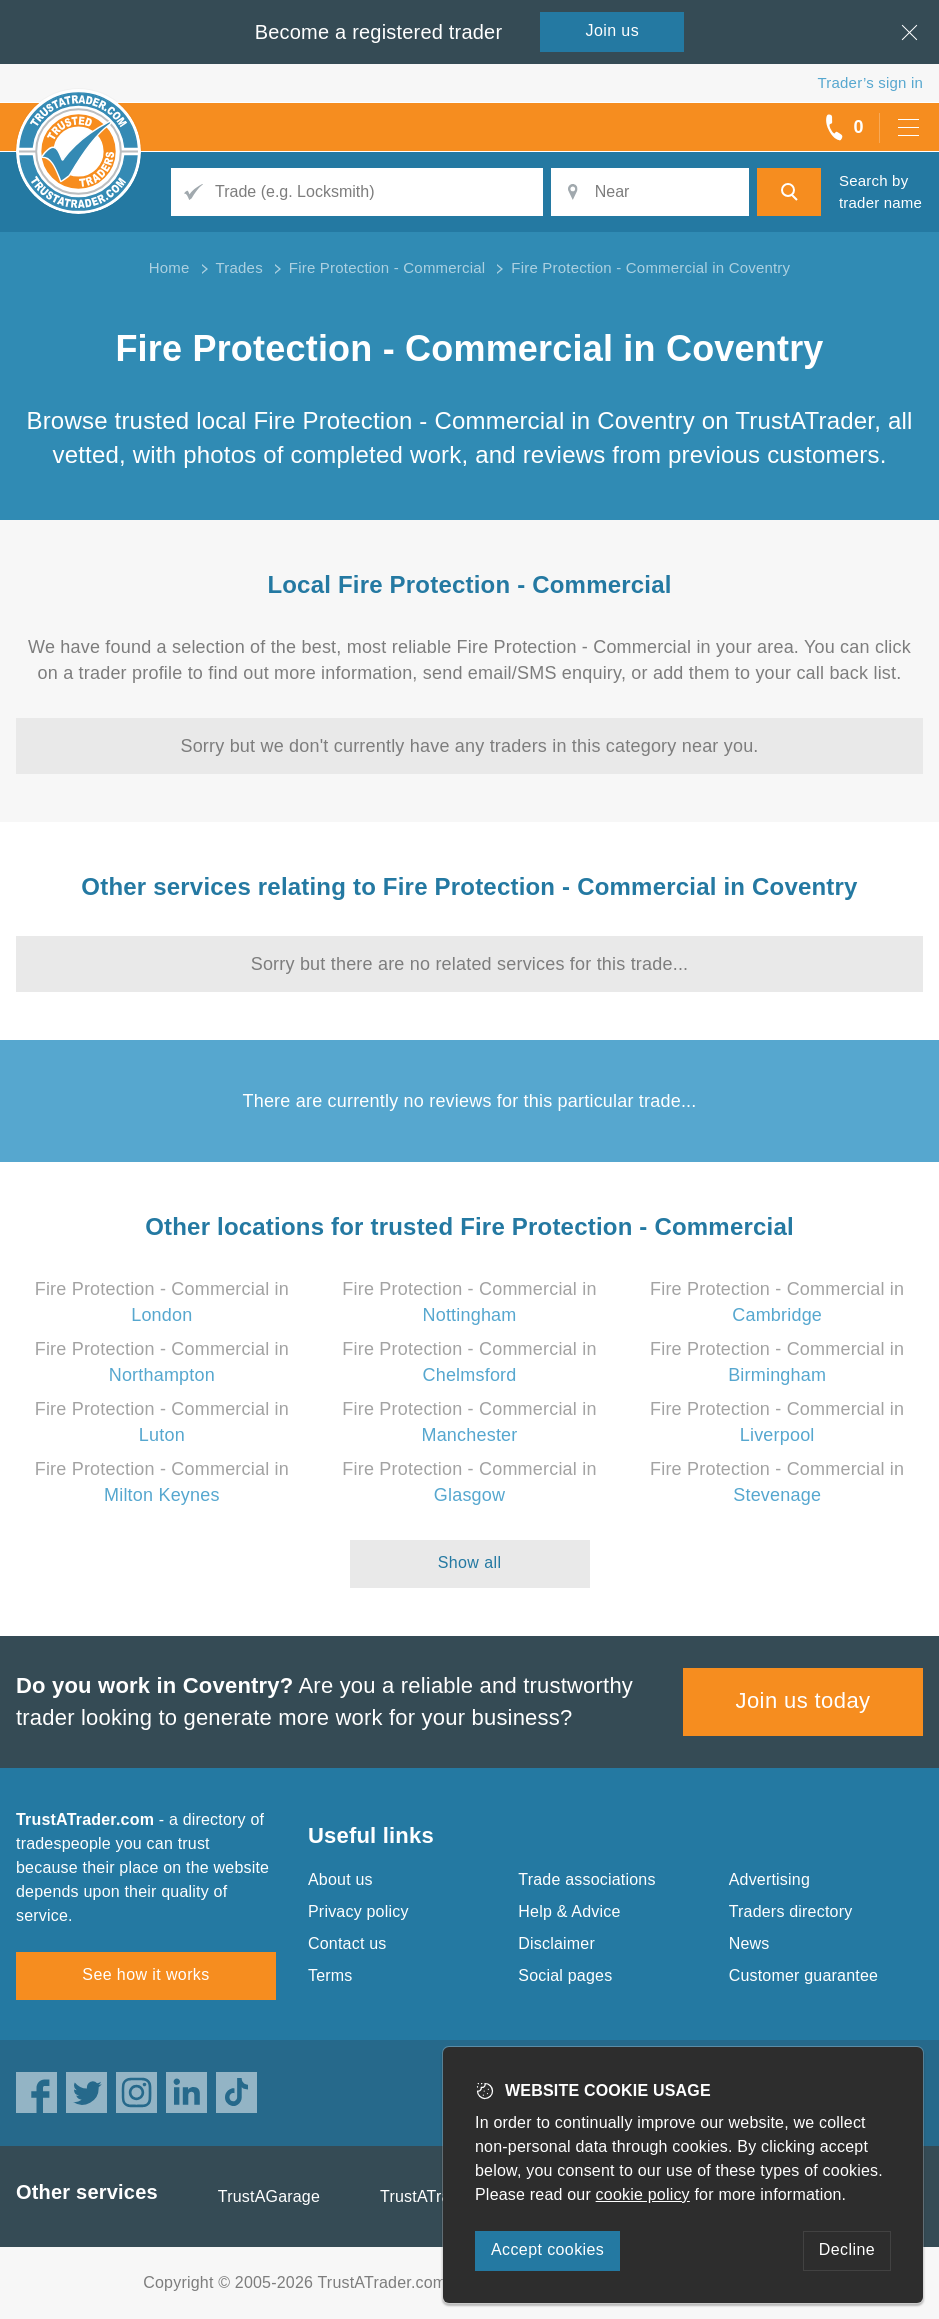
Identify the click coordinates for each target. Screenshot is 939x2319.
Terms (330, 1975)
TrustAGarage (269, 2196)
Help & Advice (569, 1911)
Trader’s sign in (870, 82)
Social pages (565, 1975)
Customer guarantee (803, 1975)
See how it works (145, 1974)
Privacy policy (358, 1911)
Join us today (803, 1700)
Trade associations (586, 1879)
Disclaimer (556, 1943)
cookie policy (643, 2194)
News (749, 1943)
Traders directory (791, 1911)
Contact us (347, 1943)
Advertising (769, 1879)
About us (340, 1879)
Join (613, 30)
